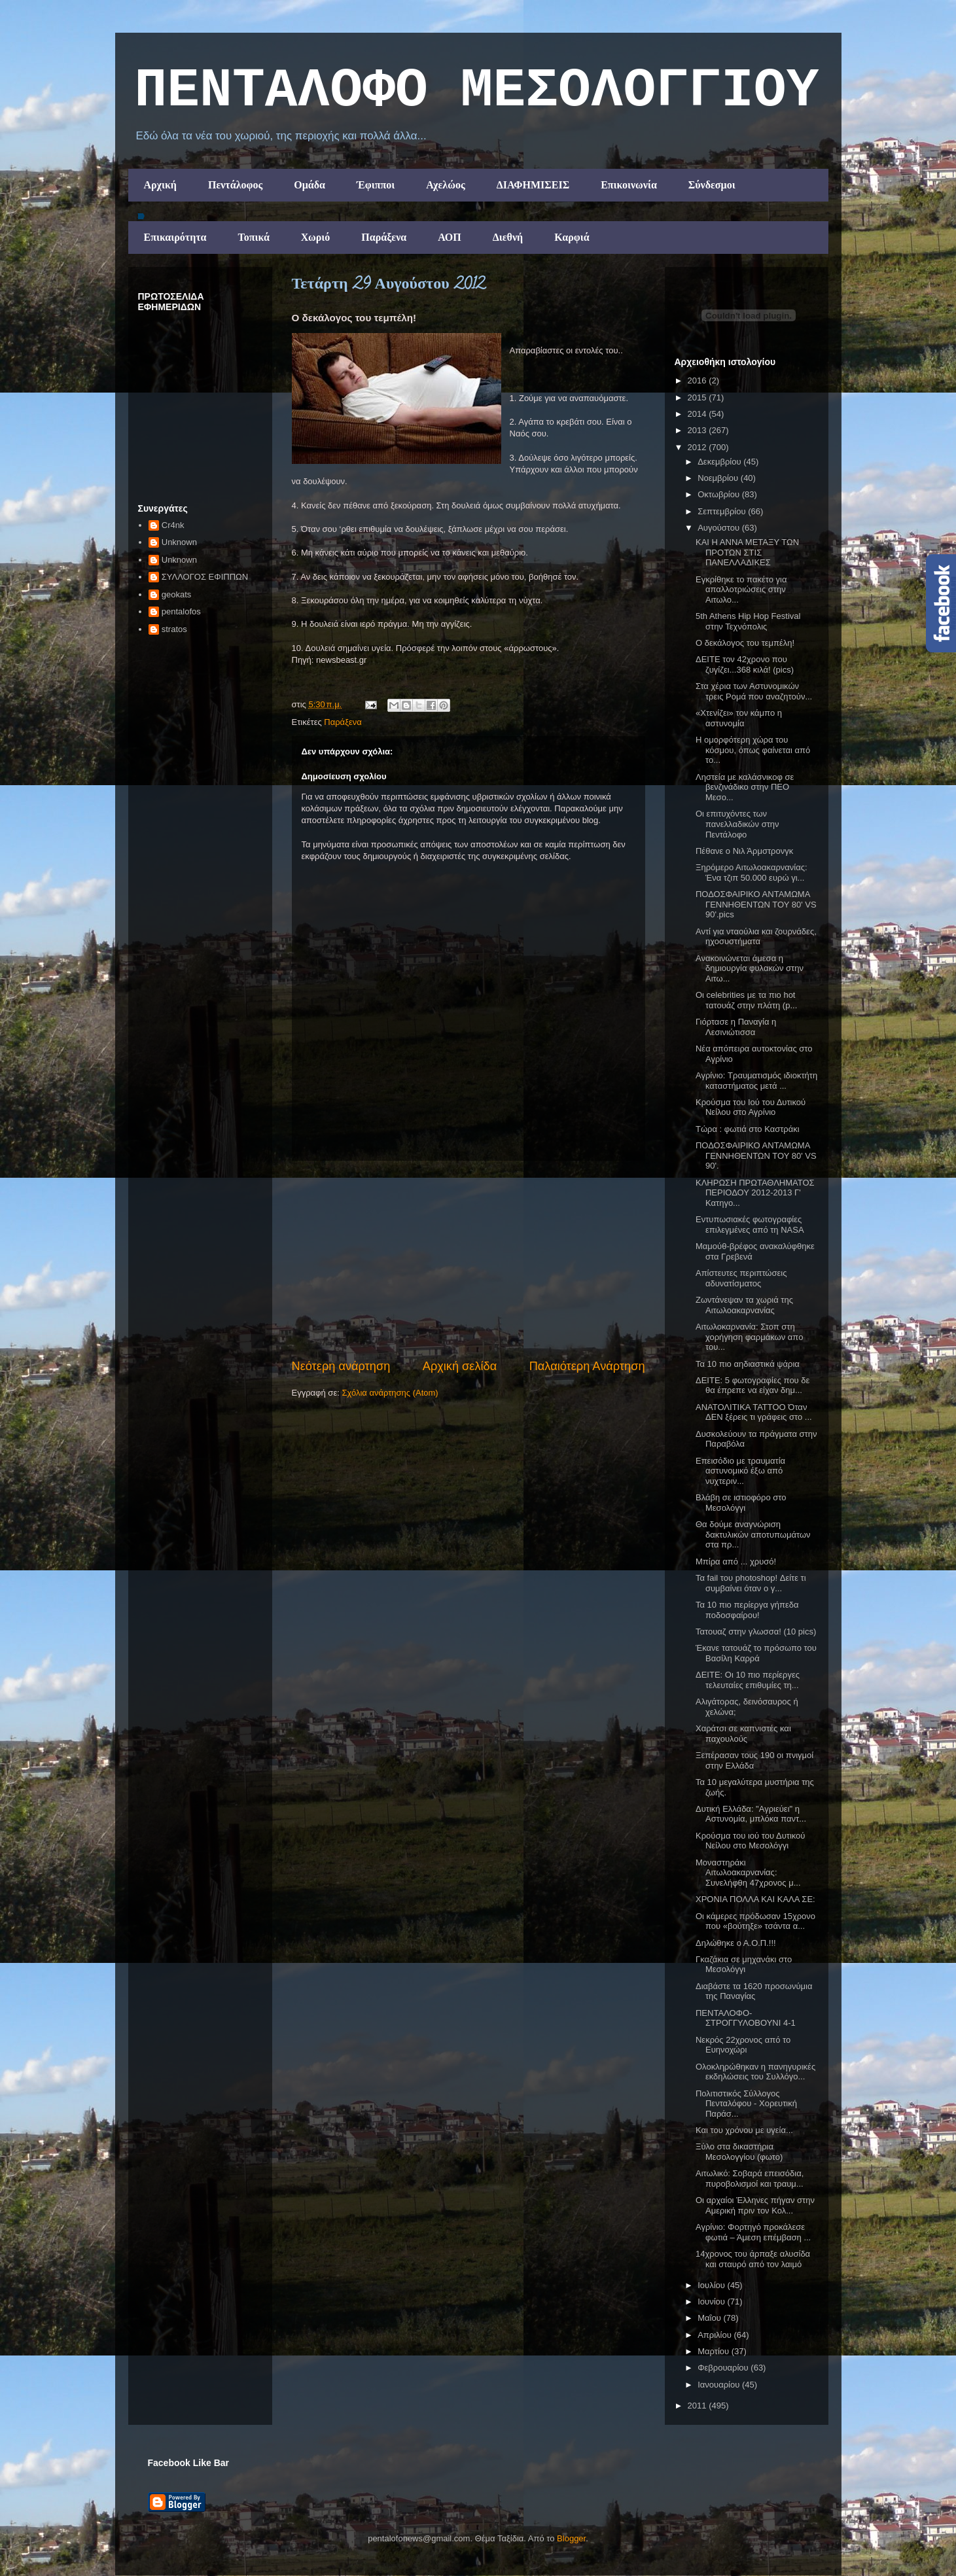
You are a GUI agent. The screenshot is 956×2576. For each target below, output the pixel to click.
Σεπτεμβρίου (723, 511)
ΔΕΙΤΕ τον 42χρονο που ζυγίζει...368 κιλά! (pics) (745, 664)
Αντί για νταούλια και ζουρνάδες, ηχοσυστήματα (756, 936)
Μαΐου (710, 2318)
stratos (174, 629)
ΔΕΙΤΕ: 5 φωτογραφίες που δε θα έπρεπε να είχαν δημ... (752, 1385)
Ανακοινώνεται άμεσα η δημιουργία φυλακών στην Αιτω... (750, 968)
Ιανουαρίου (720, 2385)
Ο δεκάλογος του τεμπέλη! (745, 643)
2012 (698, 447)
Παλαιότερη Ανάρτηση (587, 1366)
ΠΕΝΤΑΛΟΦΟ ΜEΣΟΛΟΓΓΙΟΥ (477, 91)
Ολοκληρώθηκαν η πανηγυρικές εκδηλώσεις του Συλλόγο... (755, 2072)
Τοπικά (254, 237)
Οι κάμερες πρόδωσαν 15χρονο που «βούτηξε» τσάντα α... (755, 1921)
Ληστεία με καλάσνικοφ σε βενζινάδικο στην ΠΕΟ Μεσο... (745, 787)
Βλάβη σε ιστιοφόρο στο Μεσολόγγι (741, 1502)
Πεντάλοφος (235, 184)
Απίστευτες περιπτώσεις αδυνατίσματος (741, 1278)
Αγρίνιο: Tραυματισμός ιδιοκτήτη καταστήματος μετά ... (756, 1080)
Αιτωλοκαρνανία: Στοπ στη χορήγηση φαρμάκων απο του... (749, 1337)
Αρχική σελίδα (460, 1366)
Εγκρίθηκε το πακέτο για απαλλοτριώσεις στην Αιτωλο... (741, 589)
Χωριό (315, 237)
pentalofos (181, 611)
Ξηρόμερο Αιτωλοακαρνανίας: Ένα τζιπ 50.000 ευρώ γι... (751, 872)
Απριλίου (716, 2335)
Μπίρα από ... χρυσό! (736, 1561)
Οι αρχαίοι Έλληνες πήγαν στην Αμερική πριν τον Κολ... (755, 2205)
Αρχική (160, 184)
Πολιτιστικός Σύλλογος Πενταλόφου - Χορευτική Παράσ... (746, 2104)
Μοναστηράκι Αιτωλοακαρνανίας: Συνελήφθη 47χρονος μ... (748, 1873)
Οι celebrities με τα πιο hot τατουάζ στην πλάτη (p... (746, 1000)
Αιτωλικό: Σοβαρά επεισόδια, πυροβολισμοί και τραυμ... (750, 2178)
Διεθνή (508, 237)
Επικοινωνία (629, 184)
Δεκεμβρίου (720, 462)
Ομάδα (309, 184)
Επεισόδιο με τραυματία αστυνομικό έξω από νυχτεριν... (740, 1471)
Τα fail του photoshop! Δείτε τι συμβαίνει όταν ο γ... (751, 1583)
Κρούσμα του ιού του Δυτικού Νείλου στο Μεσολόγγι (750, 1841)
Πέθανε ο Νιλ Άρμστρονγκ (744, 851)
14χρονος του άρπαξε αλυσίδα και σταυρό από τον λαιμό (753, 2259)
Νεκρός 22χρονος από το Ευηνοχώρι (743, 2045)
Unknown (179, 542)
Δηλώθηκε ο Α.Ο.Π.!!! (736, 1943)
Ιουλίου (712, 2285)
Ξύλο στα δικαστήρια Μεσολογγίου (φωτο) (739, 2152)
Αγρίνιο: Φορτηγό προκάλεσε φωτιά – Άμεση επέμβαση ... (753, 2232)
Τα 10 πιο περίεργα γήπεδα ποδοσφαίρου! (747, 1610)
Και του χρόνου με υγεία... (744, 2130)
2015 (698, 397)
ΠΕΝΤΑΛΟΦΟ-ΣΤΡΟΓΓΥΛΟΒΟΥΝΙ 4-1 (746, 2018)
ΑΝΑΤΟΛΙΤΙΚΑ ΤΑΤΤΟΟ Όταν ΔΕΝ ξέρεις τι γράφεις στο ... (754, 1412)
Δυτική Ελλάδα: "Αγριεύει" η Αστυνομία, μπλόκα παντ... (751, 1814)
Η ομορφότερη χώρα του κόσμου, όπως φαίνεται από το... (753, 750)
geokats (177, 594)
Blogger (571, 2538)
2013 (698, 430)
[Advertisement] (468, 1259)
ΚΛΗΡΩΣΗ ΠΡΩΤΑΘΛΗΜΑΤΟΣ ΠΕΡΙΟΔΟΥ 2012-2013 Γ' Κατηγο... (755, 1193)
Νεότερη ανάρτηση (341, 1366)
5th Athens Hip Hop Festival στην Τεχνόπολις (748, 621)
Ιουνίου (712, 2301)
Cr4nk (173, 525)
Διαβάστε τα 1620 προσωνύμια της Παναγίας (754, 1991)
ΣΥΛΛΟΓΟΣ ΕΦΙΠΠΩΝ (205, 577)
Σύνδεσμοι (711, 184)
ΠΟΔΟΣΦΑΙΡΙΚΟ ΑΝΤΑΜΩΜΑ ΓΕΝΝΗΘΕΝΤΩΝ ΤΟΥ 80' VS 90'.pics (756, 904)
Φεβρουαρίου (724, 2368)
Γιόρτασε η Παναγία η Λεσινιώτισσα (736, 1027)
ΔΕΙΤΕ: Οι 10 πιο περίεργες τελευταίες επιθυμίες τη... (748, 1680)
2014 (698, 414)
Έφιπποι (376, 184)
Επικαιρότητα (175, 237)
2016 (698, 380)
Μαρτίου (715, 2351)
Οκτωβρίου (719, 494)
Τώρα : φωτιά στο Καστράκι (748, 1129)
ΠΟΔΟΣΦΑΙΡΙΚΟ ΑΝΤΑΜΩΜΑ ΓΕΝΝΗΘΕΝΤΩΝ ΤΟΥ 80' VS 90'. (756, 1155)
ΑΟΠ (449, 237)
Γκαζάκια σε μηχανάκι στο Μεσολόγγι (744, 1964)
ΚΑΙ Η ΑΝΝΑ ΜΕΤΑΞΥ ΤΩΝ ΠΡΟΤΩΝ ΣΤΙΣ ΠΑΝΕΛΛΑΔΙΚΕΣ (747, 552)
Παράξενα (383, 237)
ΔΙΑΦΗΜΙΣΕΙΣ (533, 184)
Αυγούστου (720, 528)
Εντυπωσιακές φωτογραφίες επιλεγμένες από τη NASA (750, 1224)
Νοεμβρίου (719, 478)
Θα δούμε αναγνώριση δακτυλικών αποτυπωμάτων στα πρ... (753, 1534)
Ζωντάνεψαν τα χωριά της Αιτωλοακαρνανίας (744, 1305)
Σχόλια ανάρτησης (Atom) (390, 1393)
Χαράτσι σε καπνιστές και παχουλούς (743, 1733)
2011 (698, 2405)
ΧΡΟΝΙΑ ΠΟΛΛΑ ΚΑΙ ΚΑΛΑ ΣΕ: (755, 1899)
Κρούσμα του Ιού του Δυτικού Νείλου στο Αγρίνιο (751, 1107)
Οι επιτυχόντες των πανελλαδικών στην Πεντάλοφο (737, 824)
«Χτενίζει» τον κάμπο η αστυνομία (739, 718)
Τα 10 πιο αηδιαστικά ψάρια (748, 1364)
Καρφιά (572, 237)
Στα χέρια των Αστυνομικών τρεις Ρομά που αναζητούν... (754, 691)
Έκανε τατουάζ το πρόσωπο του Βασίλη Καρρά (756, 1653)
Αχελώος (445, 184)
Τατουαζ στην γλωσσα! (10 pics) (756, 1631)
